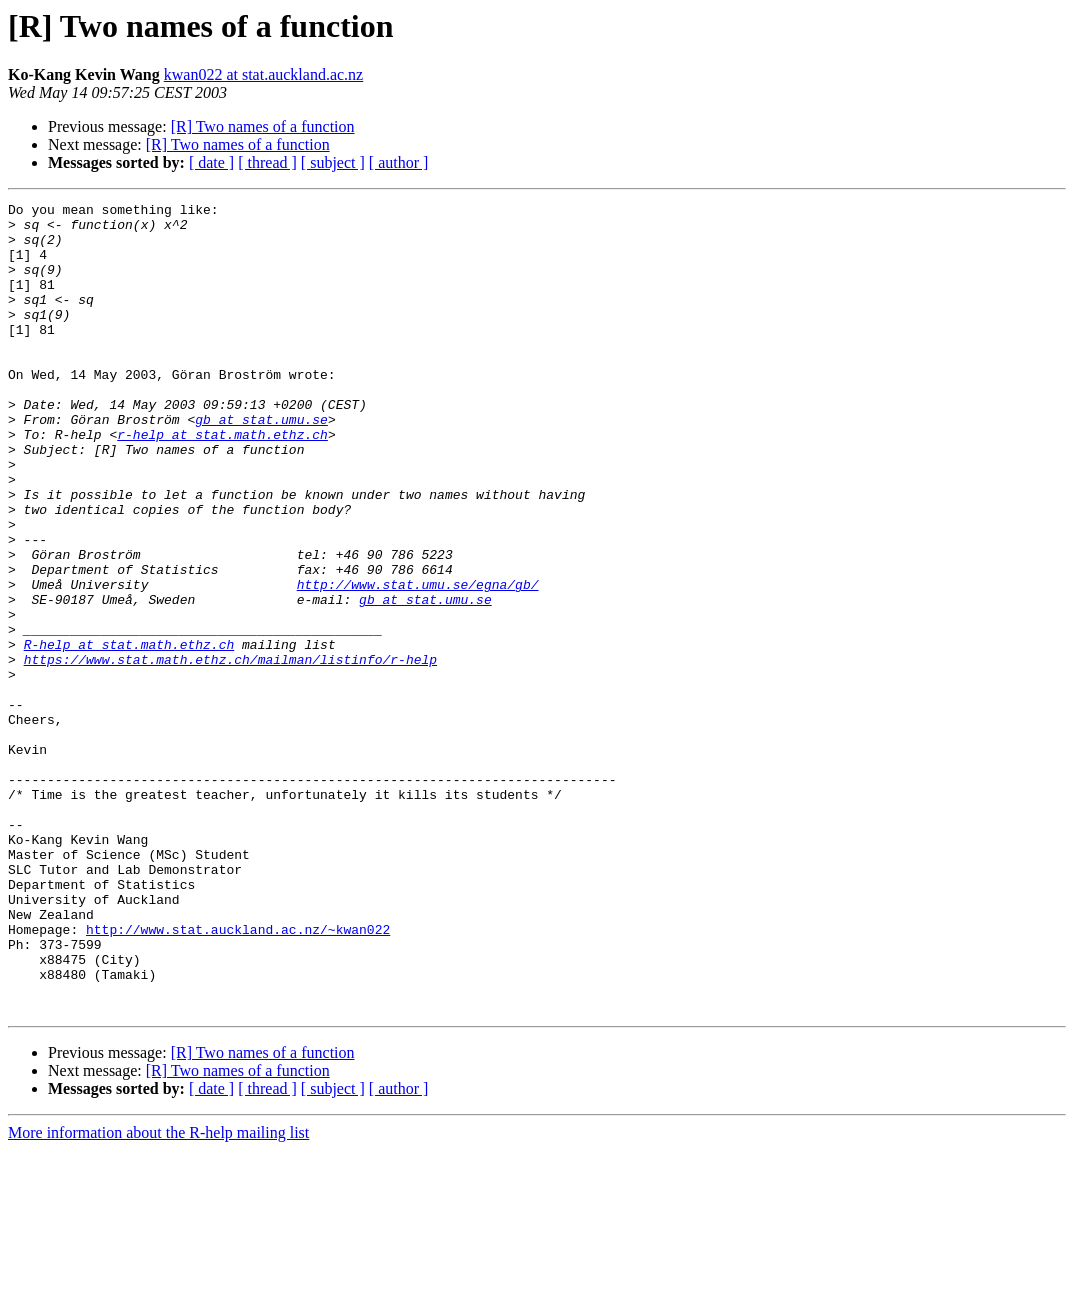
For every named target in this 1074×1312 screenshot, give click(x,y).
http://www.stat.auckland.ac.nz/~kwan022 (238, 1076)
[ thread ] (267, 162)
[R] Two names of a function (263, 126)
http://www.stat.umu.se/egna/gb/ (418, 662)
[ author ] (399, 162)
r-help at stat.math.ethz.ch (222, 482)
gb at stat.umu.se (261, 464)
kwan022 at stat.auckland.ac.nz (263, 74)
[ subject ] (333, 162)
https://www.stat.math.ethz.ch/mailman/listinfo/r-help (230, 752)
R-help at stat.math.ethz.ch (129, 734)
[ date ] (211, 162)
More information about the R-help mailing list (158, 1294)
